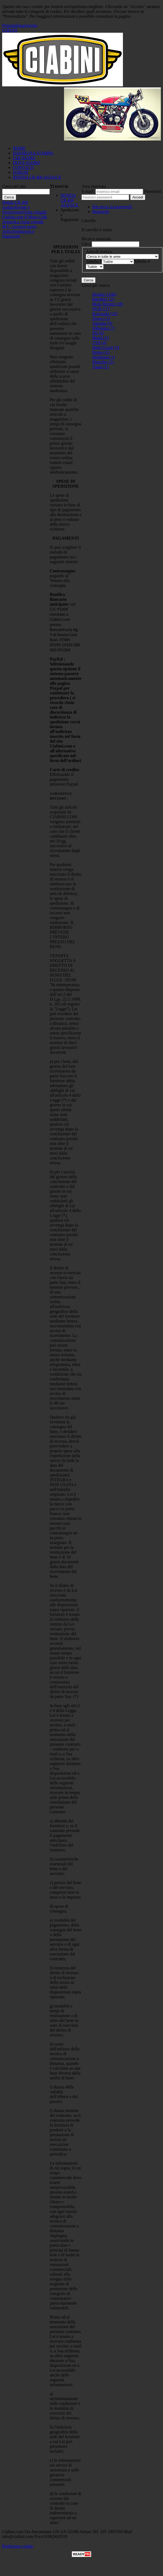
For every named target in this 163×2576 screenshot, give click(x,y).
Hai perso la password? (112, 206)
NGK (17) (101, 309)
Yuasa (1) (100, 366)
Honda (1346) (104, 294)
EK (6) (98, 333)
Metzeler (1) (103, 362)
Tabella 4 (142, 261)
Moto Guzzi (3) (105, 347)
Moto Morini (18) (107, 304)
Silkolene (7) (103, 328)
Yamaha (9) (102, 323)
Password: (153, 191)
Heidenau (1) (103, 357)
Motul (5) (100, 338)
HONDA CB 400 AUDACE (37, 177)
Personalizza (13, 25)
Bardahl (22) (103, 299)
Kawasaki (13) (105, 313)
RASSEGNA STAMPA (33, 153)
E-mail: (88, 191)
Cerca (86, 244)
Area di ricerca (98, 251)
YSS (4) (99, 342)
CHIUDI (9, 30)
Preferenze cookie (17, 2546)
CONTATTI (23, 167)
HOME (19, 148)
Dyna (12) (101, 318)
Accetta (30, 25)
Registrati (100, 211)
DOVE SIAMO (26, 162)
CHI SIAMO (24, 158)
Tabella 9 (94, 261)
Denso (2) (100, 352)
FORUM (20, 172)
